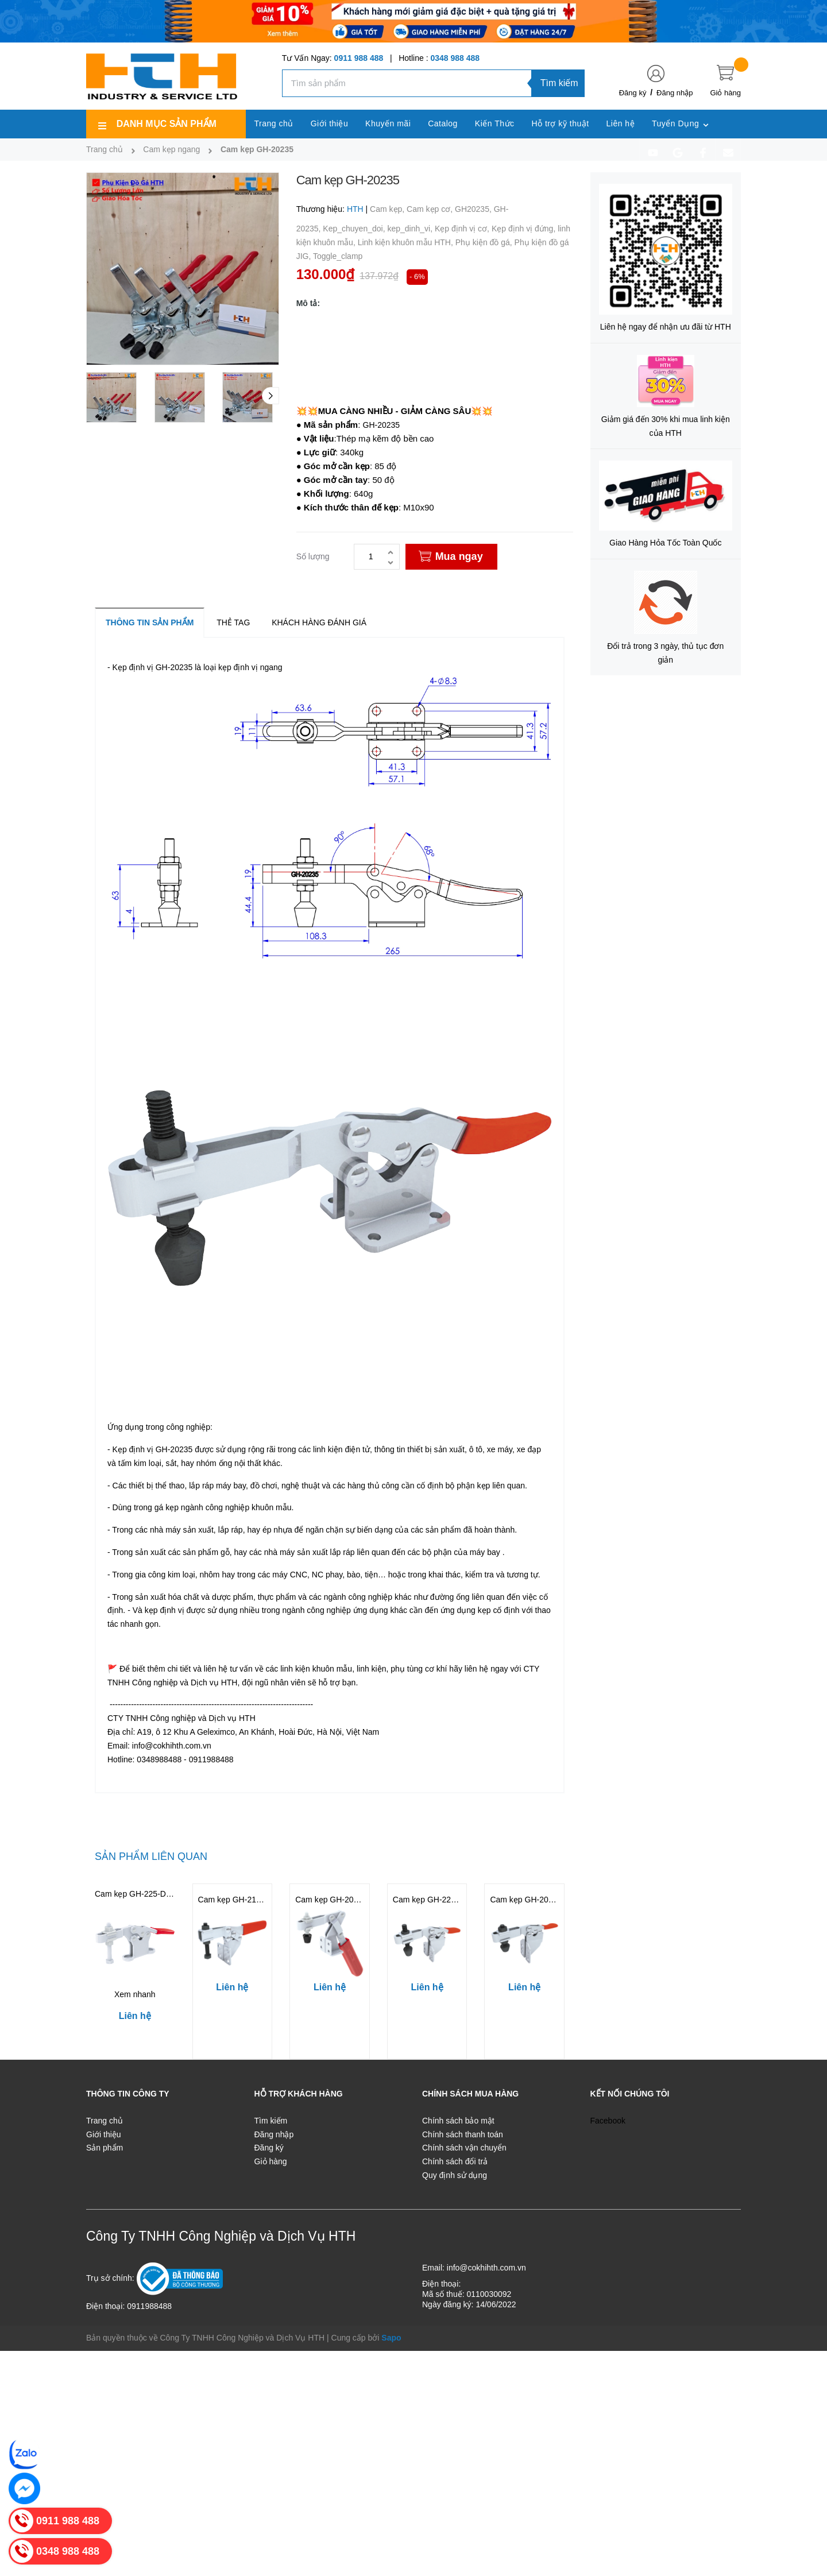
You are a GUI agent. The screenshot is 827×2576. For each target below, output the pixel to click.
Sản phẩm (104, 2147)
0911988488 (149, 2306)
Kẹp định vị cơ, (463, 228)
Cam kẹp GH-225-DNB (136, 1893)
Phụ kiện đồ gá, (485, 242)
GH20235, (474, 209)
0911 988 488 (359, 58)
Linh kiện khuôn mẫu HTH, (406, 242)
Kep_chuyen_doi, (355, 228)
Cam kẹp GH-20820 (331, 1899)
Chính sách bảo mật (458, 2120)
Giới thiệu (103, 2134)
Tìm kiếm (559, 83)
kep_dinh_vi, (411, 228)
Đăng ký (633, 92)
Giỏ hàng (270, 2161)
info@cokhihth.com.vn (486, 2267)
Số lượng (313, 556)
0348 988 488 (455, 58)
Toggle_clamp (337, 256)
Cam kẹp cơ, (431, 209)
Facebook (607, 2120)
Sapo (391, 2337)
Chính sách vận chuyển (464, 2147)
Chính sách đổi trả (455, 2161)
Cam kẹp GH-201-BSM (531, 1899)
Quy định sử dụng (454, 2175)
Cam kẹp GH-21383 (234, 1899)
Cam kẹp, (388, 209)
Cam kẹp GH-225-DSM (434, 1899)
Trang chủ (104, 2120)
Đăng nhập (674, 92)
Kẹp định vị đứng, (525, 228)
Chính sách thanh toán (462, 2134)
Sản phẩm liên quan (151, 1856)
